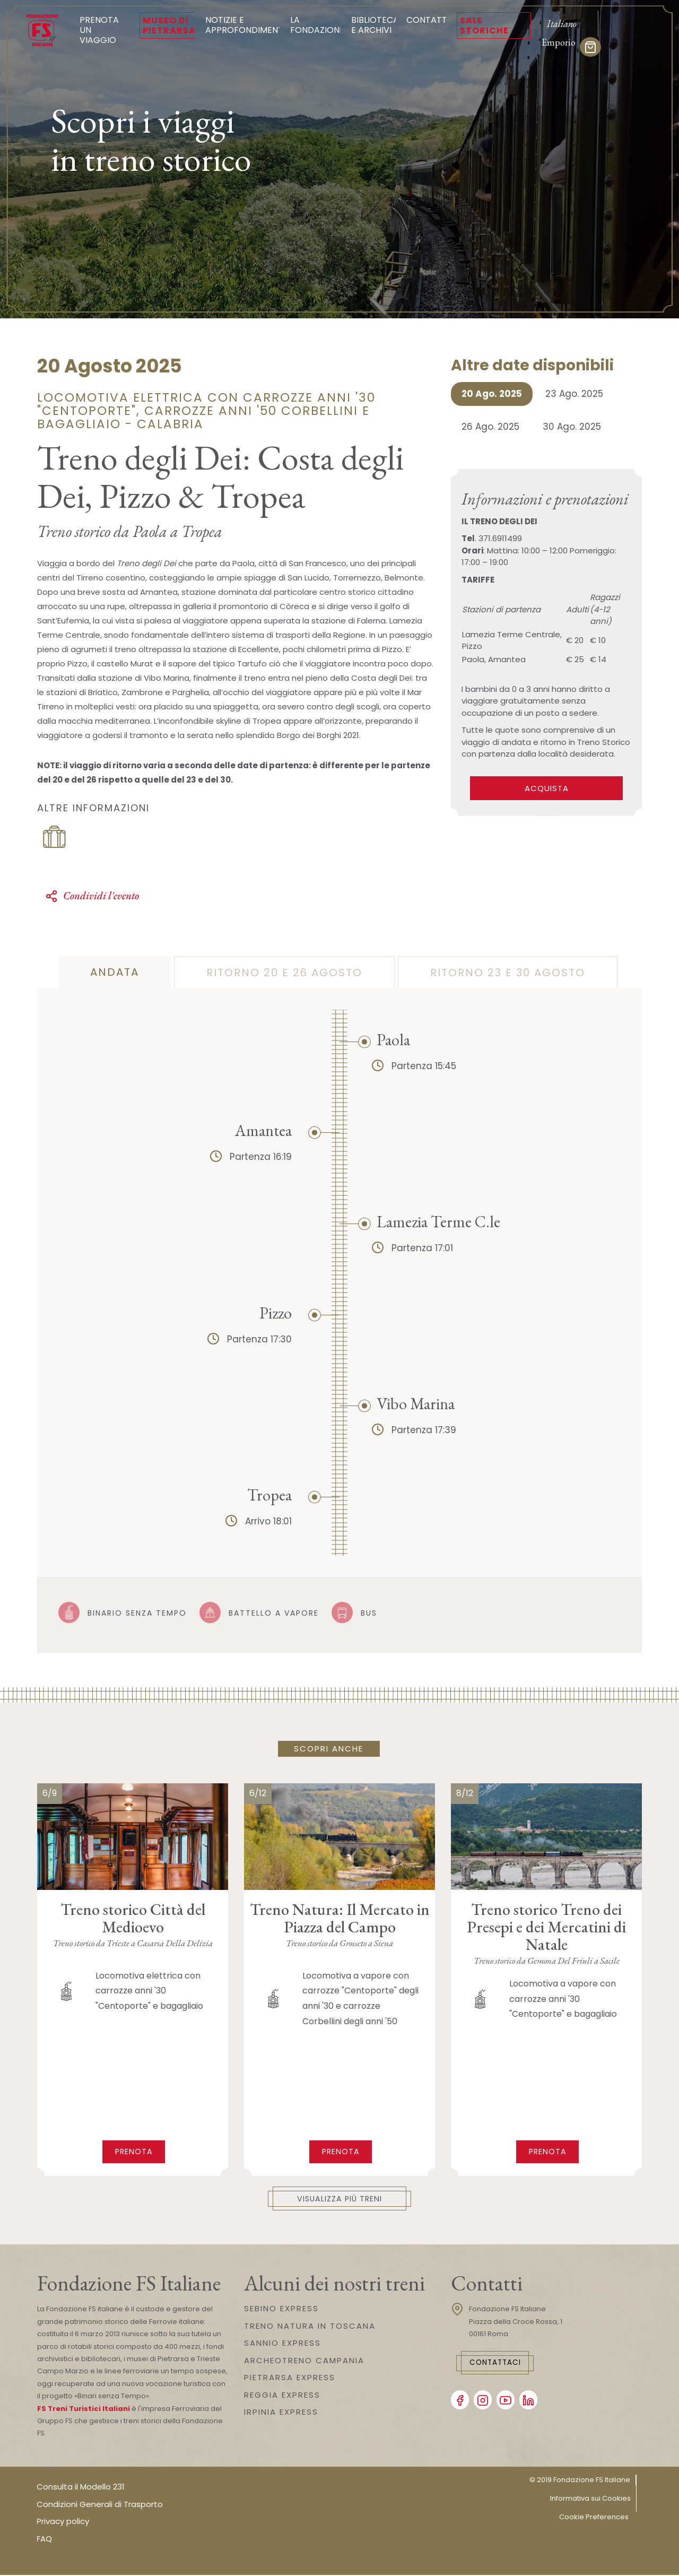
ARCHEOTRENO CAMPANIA (304, 2361)
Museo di (169, 25)
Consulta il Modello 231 (81, 2487)
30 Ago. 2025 (572, 426)
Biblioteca (375, 25)
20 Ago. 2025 (492, 393)
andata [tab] (114, 972)
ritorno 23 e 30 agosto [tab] (507, 972)
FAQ (44, 2539)
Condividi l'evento (92, 896)
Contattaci (502, 2364)
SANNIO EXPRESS (282, 2343)
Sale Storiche (484, 25)
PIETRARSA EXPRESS (289, 2378)
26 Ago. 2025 (490, 426)
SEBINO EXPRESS (281, 2309)
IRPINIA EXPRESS (281, 2412)
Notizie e (245, 25)
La (317, 25)
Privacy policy (63, 2522)
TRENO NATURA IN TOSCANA (310, 2326)
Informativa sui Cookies (590, 2499)
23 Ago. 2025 (574, 393)
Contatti (427, 20)
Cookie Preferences (594, 2518)
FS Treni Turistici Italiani (83, 2410)
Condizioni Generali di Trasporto (100, 2505)
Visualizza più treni (339, 2199)
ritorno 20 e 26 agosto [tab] (284, 972)
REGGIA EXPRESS (282, 2395)
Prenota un (104, 30)
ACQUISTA (547, 788)
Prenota (134, 2150)
